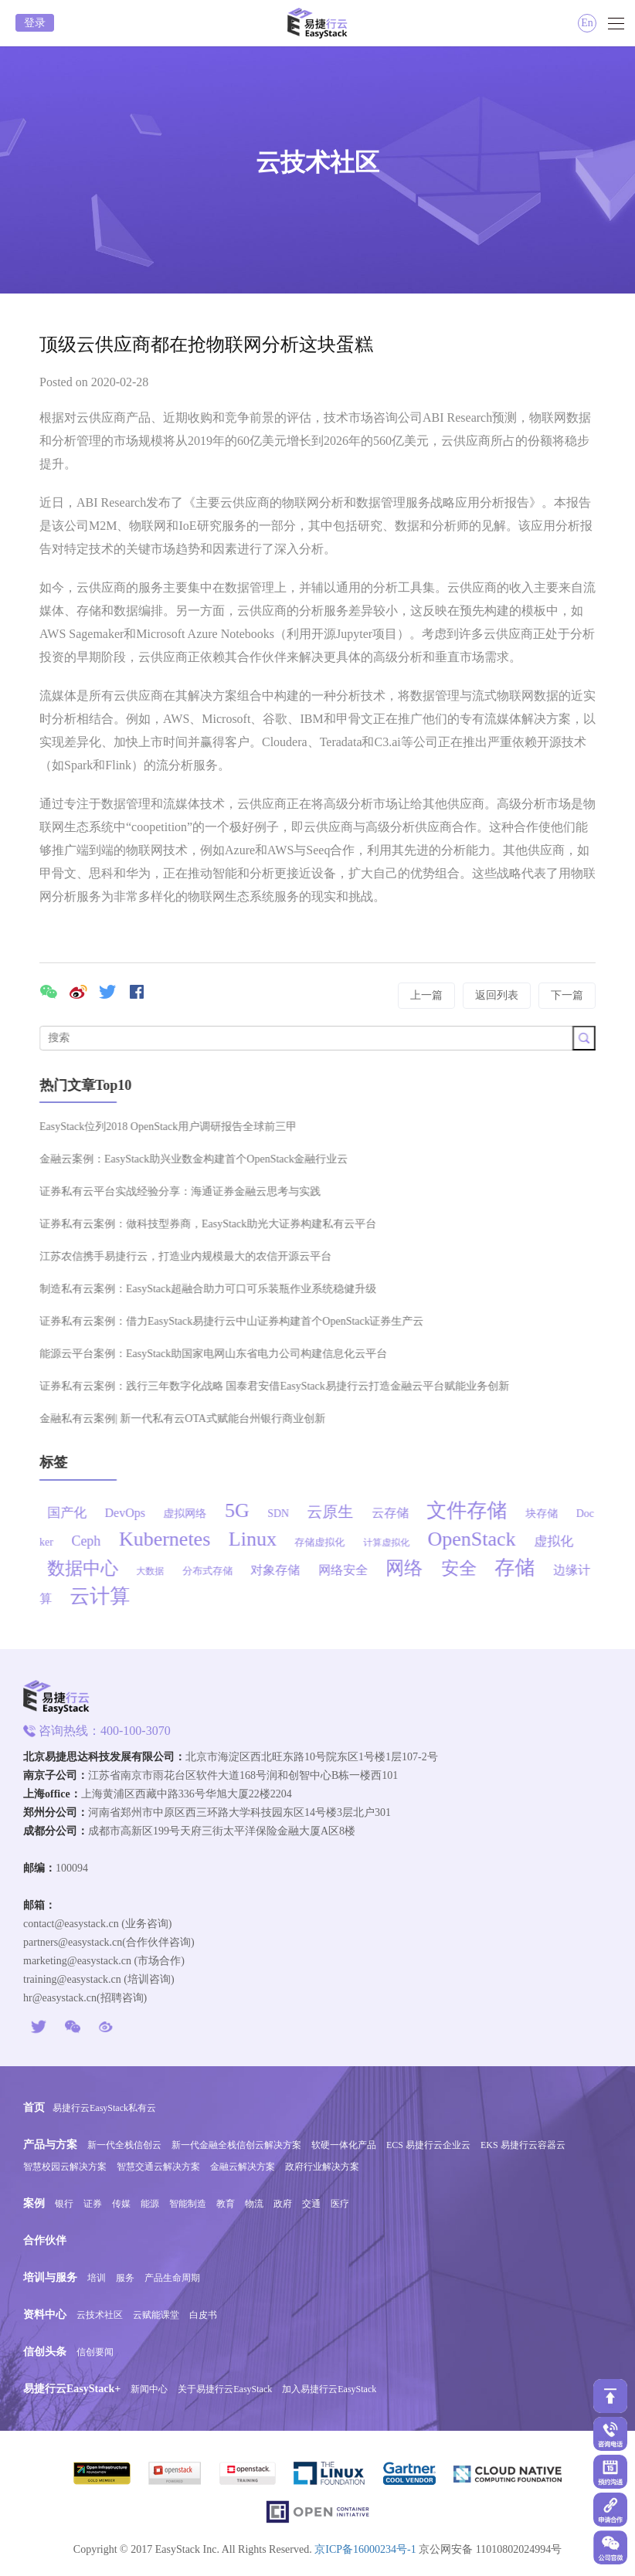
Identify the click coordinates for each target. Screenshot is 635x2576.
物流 (254, 2203)
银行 (64, 2203)
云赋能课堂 (156, 2315)
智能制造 (187, 2203)
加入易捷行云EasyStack (329, 2389)
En (587, 23)
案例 (34, 2203)
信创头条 (44, 2351)
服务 (125, 2277)
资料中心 (44, 2314)
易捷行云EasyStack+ (72, 2388)
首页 (34, 2107)
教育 (225, 2203)
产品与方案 (50, 2144)
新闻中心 (149, 2389)
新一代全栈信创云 (124, 2145)
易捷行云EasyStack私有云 (104, 2108)
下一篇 (567, 995)
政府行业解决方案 (322, 2166)
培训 (96, 2277)
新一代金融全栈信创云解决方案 (236, 2145)
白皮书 (203, 2315)
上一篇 (426, 995)
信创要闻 (95, 2352)
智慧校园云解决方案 (65, 2166)
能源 (150, 2203)
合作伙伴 (44, 2240)
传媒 (121, 2203)
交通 (311, 2203)
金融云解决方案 (242, 2166)
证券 (92, 2203)
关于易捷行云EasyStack (225, 2389)
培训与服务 (50, 2277)
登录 (35, 23)
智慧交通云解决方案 (158, 2166)
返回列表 (496, 995)
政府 (282, 2203)
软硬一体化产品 (343, 2145)
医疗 (340, 2203)
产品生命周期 (172, 2277)
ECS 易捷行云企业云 (428, 2145)
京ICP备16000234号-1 (365, 2549)
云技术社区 (99, 2315)
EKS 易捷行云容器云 (522, 2145)
